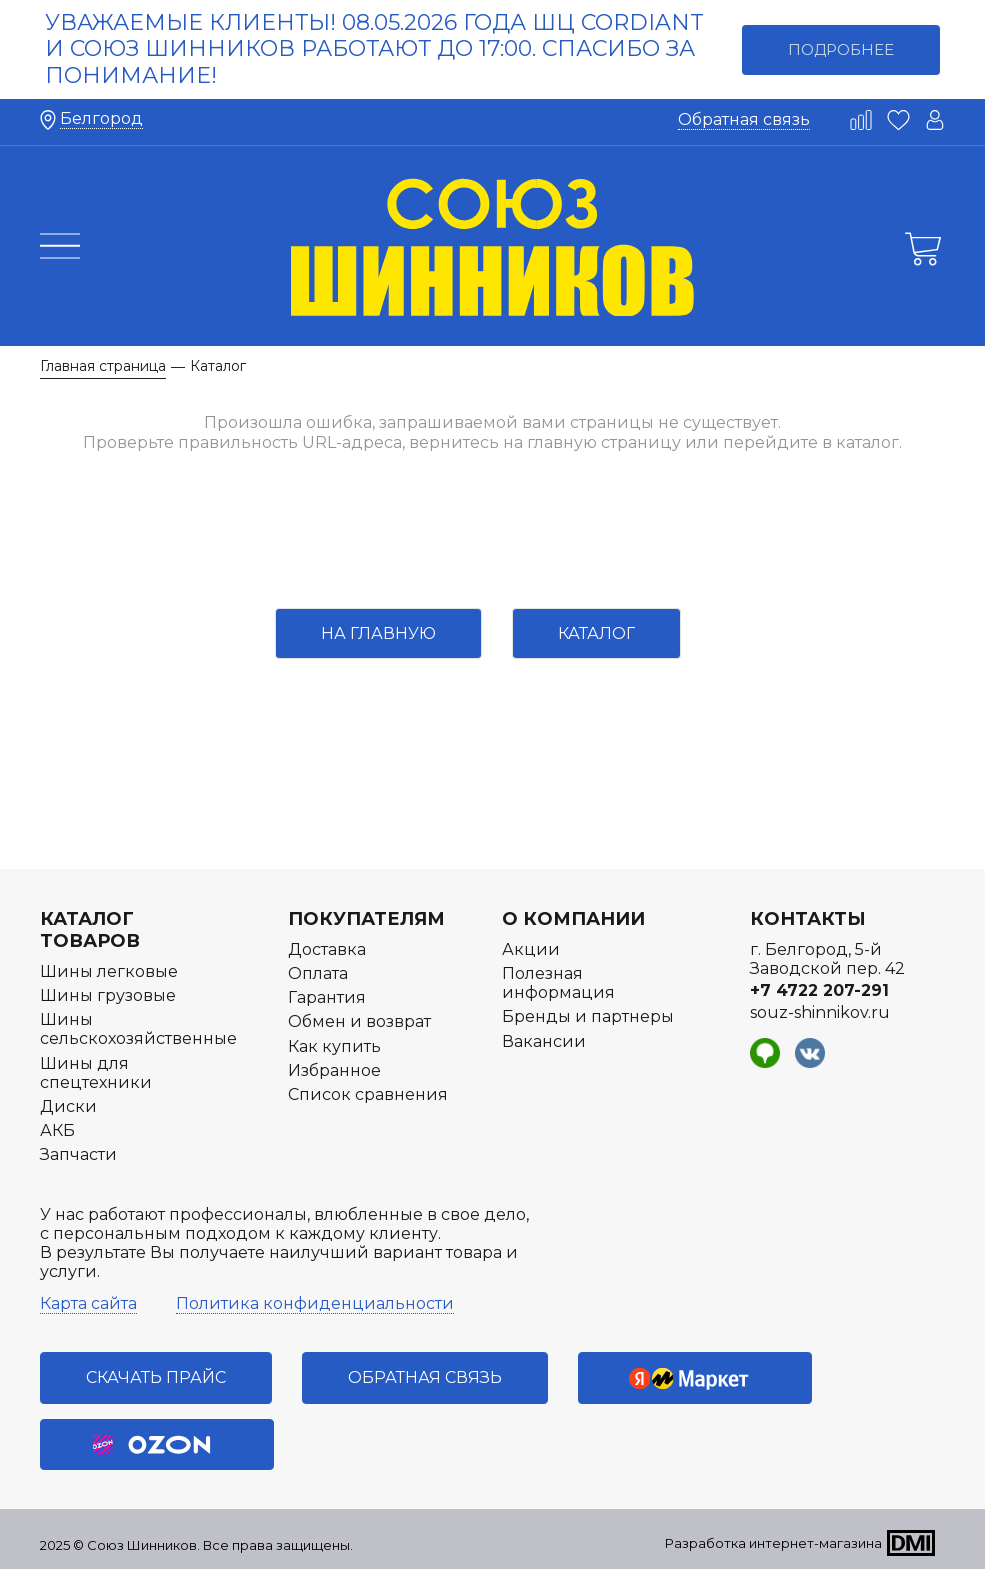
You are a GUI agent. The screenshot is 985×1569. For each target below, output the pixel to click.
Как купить (334, 1046)
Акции (531, 949)
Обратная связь (744, 119)
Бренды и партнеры (588, 1016)
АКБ (57, 1130)
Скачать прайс (156, 1377)
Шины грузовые (108, 995)
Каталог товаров (90, 930)
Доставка (327, 949)
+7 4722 (819, 990)
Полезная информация (558, 983)
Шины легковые (109, 971)
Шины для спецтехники (96, 1073)
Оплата (318, 973)
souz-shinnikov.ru (820, 1012)
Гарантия (327, 997)
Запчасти (78, 1154)
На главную (378, 633)
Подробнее (841, 49)
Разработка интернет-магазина (773, 1543)
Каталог (596, 633)
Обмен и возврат (359, 1021)
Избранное (334, 1070)
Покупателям (366, 919)
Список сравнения (368, 1094)
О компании (573, 919)
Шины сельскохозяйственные (138, 1029)
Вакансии (544, 1041)
